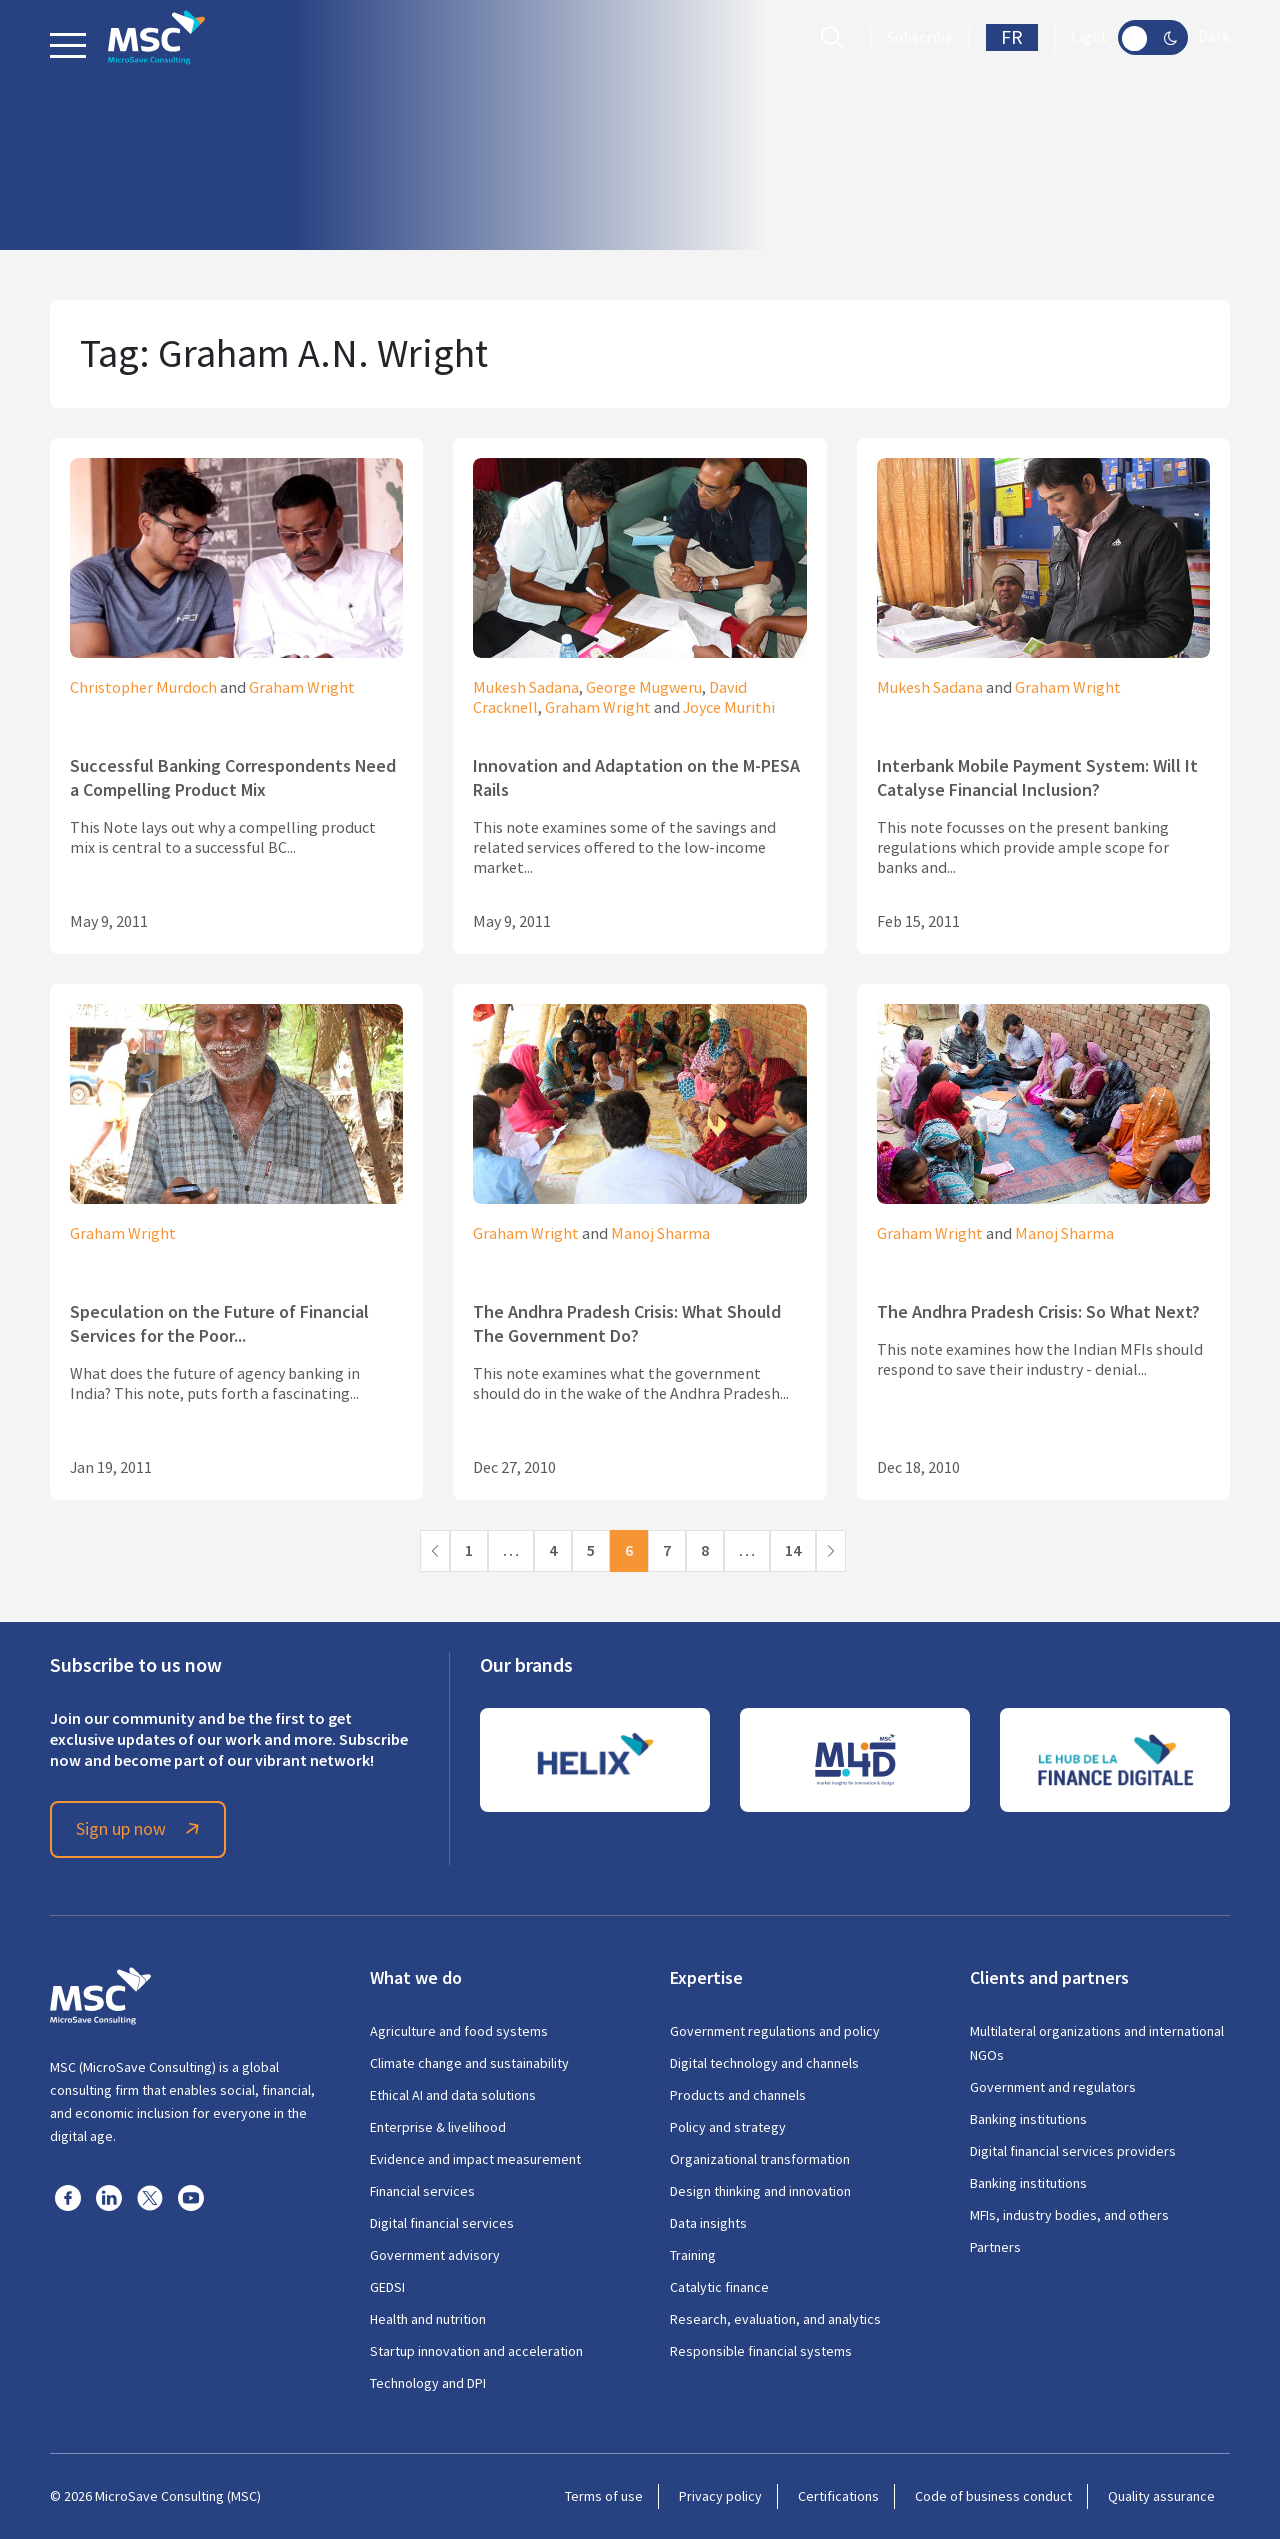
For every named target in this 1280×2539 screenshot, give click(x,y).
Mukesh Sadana (526, 688)
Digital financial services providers (1073, 2151)
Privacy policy (720, 2496)
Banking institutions (1028, 2119)
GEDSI (387, 2287)
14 (793, 1550)
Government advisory (435, 2255)
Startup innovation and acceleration (476, 2351)
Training (693, 2255)
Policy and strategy (728, 2127)
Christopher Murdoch (143, 688)
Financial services (422, 2191)
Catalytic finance (719, 2287)
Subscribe (920, 38)
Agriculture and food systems (459, 2031)
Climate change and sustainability (469, 2063)
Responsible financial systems (761, 2351)
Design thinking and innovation (760, 2191)
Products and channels (738, 2095)
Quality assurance (1161, 2496)
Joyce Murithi (729, 708)
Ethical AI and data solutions (453, 2095)
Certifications (838, 2496)
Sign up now (141, 1829)
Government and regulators (1053, 2087)
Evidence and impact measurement (475, 2159)
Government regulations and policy (775, 2031)
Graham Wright (302, 688)
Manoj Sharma (660, 1234)
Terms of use (604, 2496)
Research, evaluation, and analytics (775, 2319)
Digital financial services (442, 2223)
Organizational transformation (760, 2159)
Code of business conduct (993, 2496)
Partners (995, 2247)
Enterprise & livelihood (438, 2127)
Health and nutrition (428, 2319)
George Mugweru (644, 688)
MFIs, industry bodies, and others (1069, 2215)
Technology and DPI (428, 2383)
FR (1012, 37)
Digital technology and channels (764, 2063)
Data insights (708, 2223)
